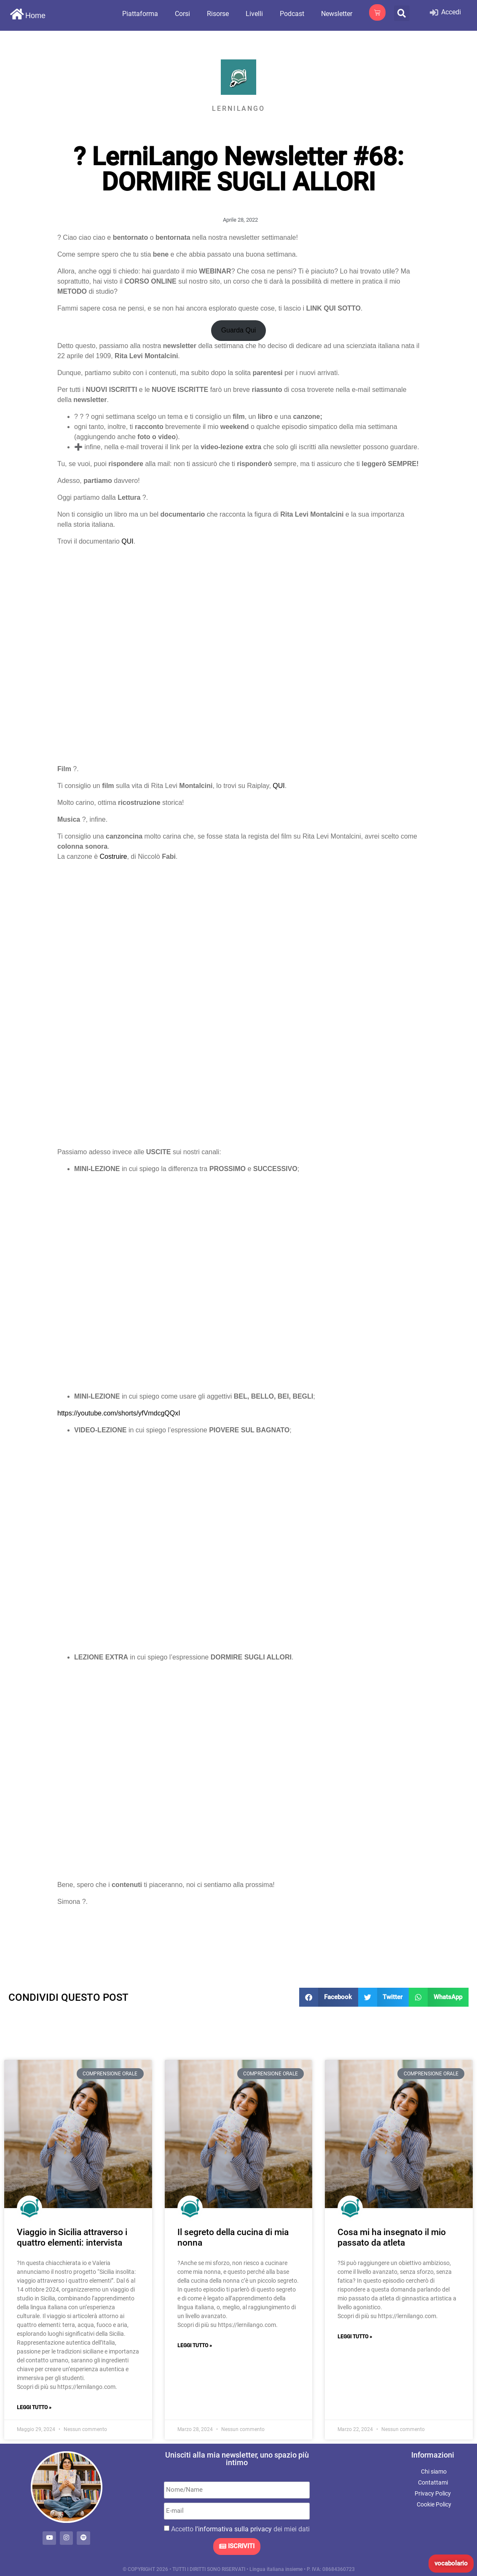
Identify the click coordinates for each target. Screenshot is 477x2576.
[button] (402, 13)
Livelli (254, 14)
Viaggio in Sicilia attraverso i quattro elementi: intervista (72, 2237)
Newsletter (336, 14)
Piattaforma (140, 14)
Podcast (292, 14)
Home (35, 15)
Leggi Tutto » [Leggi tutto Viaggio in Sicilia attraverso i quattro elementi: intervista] (34, 2407)
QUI (127, 541)
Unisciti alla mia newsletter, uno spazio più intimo (237, 2458)
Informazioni (432, 2454)
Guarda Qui (238, 330)
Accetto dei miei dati (240, 2529)
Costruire (113, 856)
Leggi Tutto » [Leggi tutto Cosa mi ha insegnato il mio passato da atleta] (355, 2337)
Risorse (218, 14)
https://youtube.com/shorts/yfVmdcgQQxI (118, 1413)
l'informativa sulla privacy (233, 2529)
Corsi (182, 14)
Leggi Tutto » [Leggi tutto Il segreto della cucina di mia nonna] (194, 2345)
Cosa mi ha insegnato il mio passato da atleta (392, 2237)
